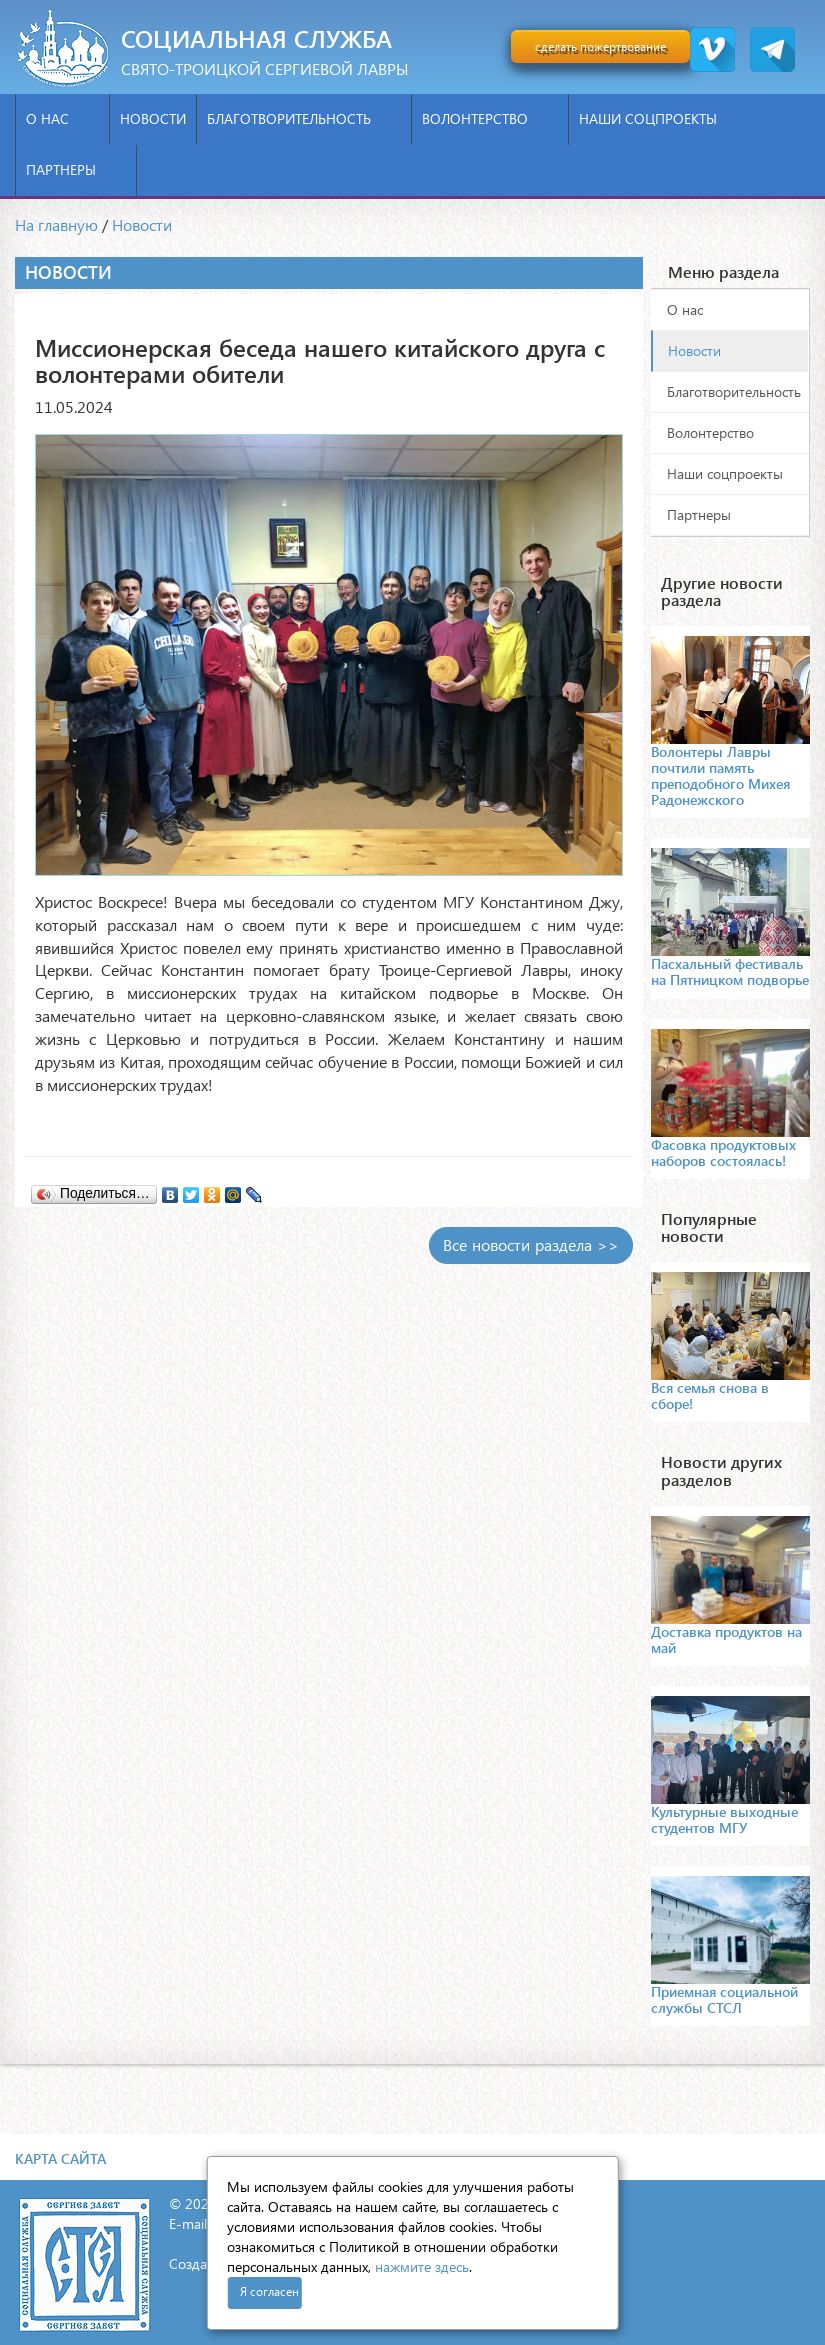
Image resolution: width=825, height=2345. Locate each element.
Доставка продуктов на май (726, 1639)
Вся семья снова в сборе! (710, 1395)
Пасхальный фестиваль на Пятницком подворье (730, 971)
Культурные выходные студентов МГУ (724, 1819)
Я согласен (269, 2291)
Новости (153, 118)
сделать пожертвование (600, 46)
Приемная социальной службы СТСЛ (724, 1999)
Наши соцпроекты (663, 118)
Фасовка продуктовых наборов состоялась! (723, 1152)
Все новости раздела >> (531, 1244)
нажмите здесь (422, 2266)
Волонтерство (490, 118)
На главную (56, 224)
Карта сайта (60, 2158)
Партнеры (76, 169)
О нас (62, 118)
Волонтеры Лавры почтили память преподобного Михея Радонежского (720, 775)
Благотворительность (304, 118)
